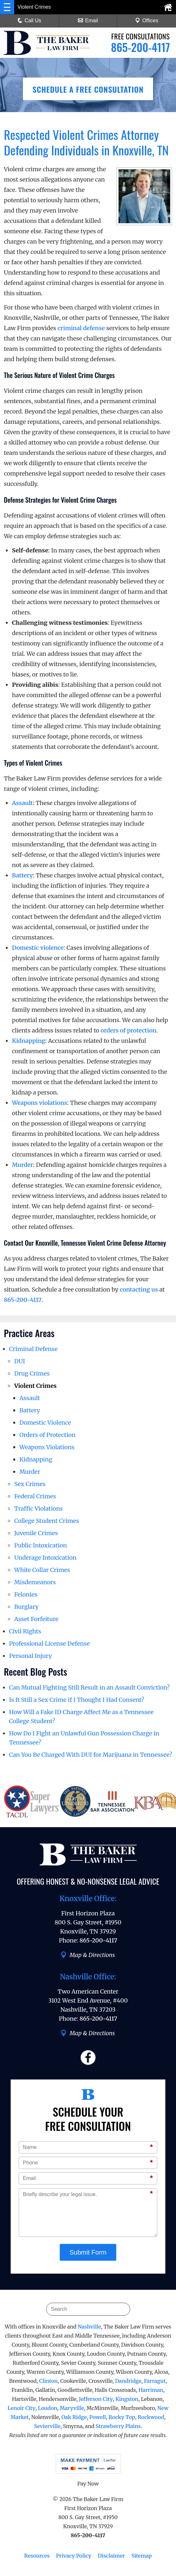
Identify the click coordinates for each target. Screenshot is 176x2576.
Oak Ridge (74, 2417)
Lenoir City (21, 2408)
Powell (97, 2417)
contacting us (139, 1289)
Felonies (25, 1594)
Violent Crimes (35, 1385)
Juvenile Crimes (36, 1533)
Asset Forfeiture (36, 1619)
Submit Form (87, 2252)
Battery (22, 875)
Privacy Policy (73, 2555)
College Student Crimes (46, 1520)
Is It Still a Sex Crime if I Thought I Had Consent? (76, 1699)
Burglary (26, 1606)
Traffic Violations (38, 1508)
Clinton (48, 2381)
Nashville (89, 2326)
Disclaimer (111, 2555)
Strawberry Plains (118, 2426)
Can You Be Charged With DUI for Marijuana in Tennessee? (90, 1754)
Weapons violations (39, 1102)
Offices (146, 20)
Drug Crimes (32, 1373)
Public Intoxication (40, 1545)
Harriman (151, 2390)
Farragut (155, 2381)
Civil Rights (25, 1631)
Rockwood (151, 2417)
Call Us (29, 20)
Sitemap (141, 2555)
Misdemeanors (35, 1582)
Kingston (126, 2399)
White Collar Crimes (42, 1570)
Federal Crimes (35, 1496)
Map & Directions (88, 1955)
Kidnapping (28, 1040)
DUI (19, 1361)
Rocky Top (122, 2417)
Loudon (47, 2408)
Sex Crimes (30, 1484)
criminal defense (81, 328)
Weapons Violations (46, 1447)
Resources (37, 2555)
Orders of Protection (47, 1435)
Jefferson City (96, 2399)
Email (88, 20)
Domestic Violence (45, 1422)
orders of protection (128, 1030)
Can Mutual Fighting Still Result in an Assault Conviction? (89, 1687)
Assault (22, 803)
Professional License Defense (49, 1643)
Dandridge (128, 2381)
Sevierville (47, 2426)
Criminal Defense (33, 1349)
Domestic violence (38, 947)
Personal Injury (30, 1656)
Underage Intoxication (45, 1557)
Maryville (72, 2408)
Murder (22, 1164)
